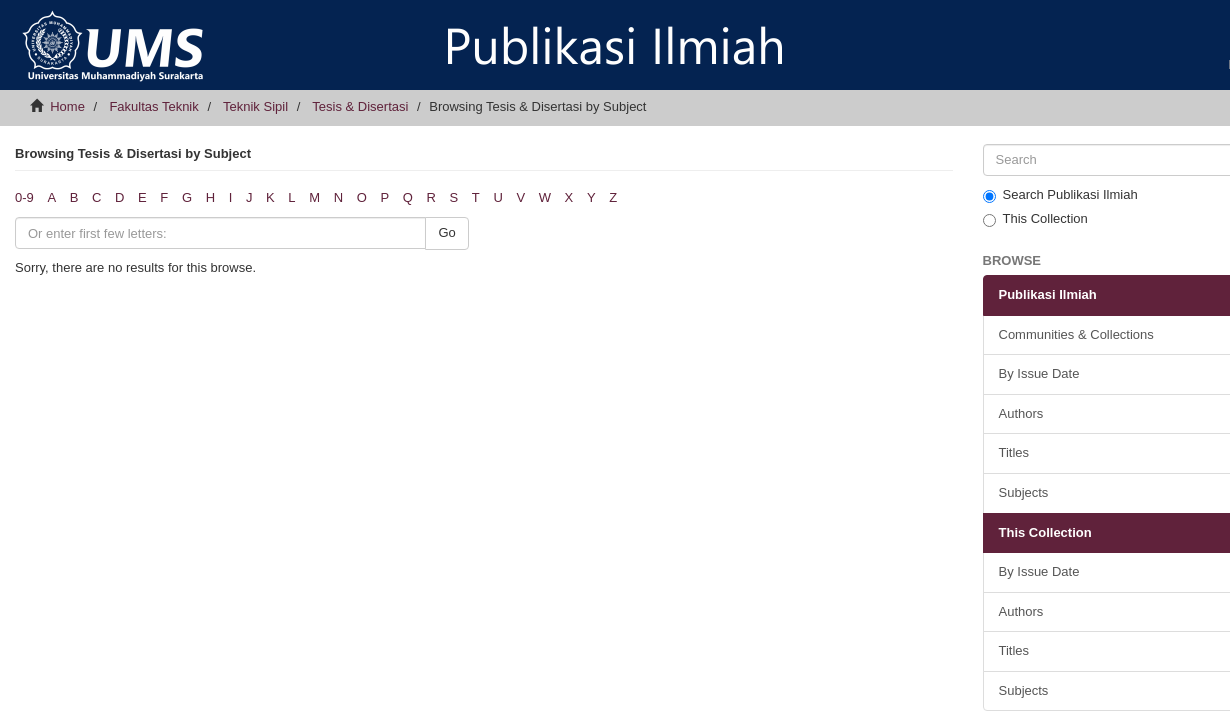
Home (67, 106)
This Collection (1035, 219)
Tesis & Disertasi (360, 106)
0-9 (24, 197)
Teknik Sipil (255, 106)
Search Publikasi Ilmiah (1060, 195)
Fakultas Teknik (153, 106)
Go (446, 232)
